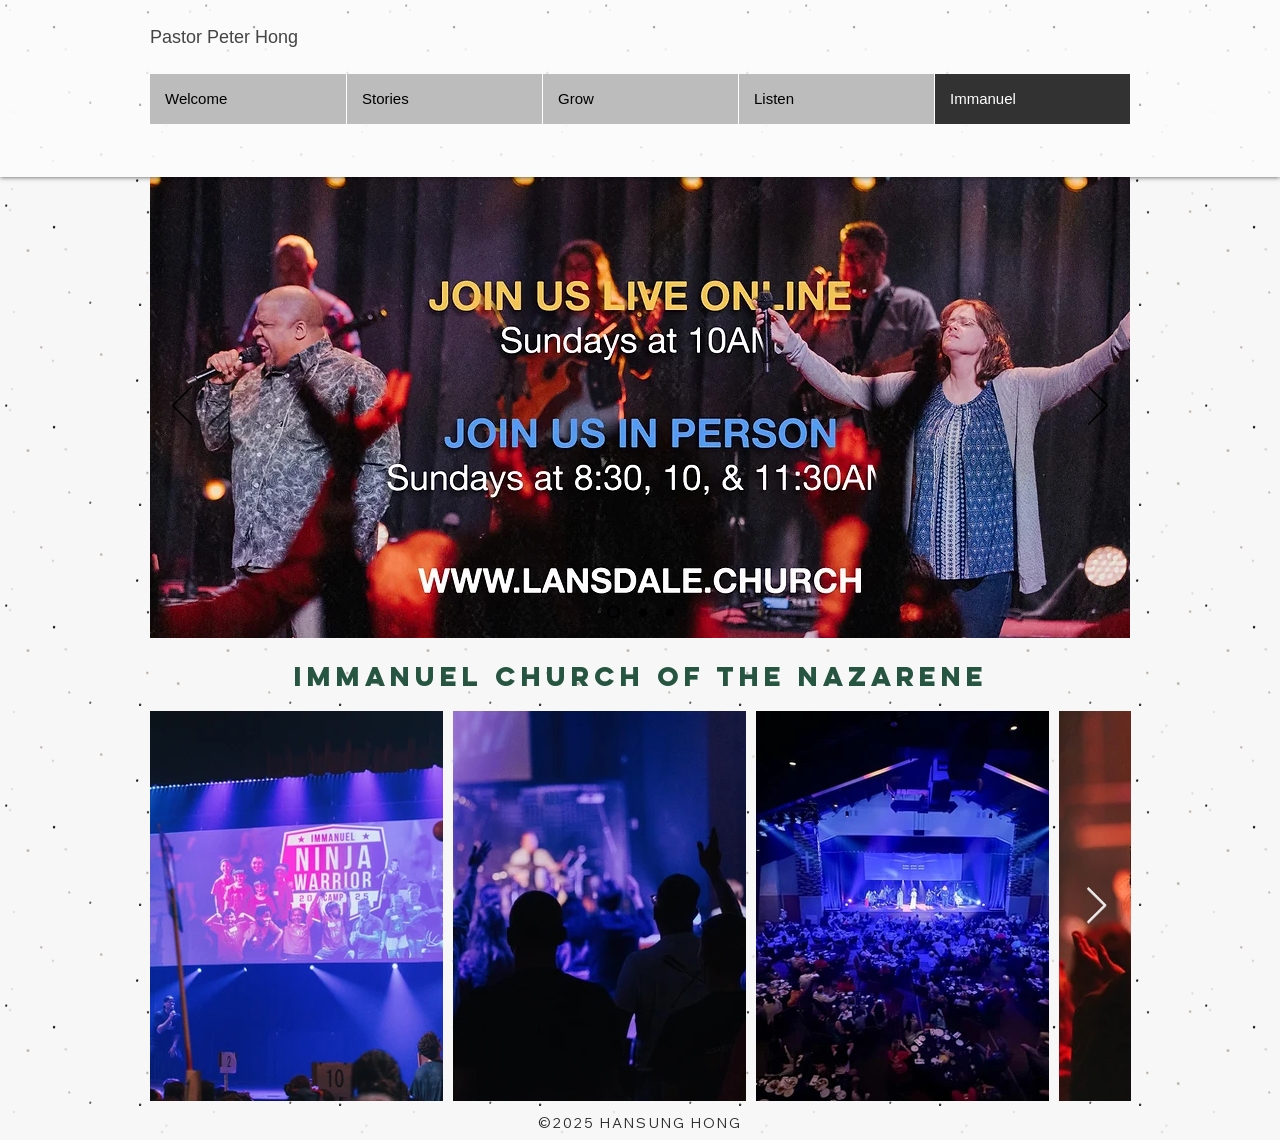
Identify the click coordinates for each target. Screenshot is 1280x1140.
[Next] (1098, 407)
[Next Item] (1096, 906)
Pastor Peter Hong (224, 37)
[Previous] (182, 407)
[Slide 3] (670, 612)
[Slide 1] (613, 612)
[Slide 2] (643, 612)
